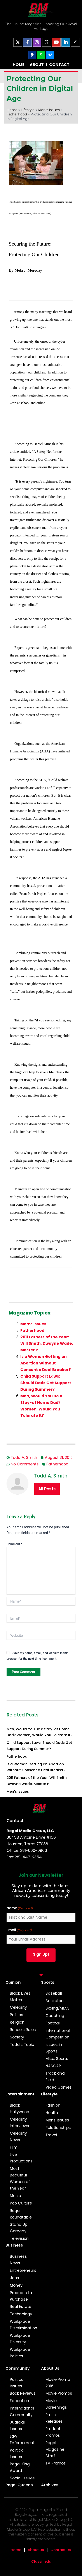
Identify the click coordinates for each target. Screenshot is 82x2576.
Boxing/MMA (57, 2008)
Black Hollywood (19, 2108)
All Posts (47, 1489)
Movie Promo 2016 (57, 2383)
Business (14, 2245)
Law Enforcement (22, 2439)
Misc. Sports (56, 2058)
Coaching (54, 2015)
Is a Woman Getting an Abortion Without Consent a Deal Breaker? (45, 1363)
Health (51, 2112)
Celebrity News (18, 2137)
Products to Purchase (21, 2296)
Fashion (52, 2105)
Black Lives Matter (20, 1997)
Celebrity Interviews (19, 2122)
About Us (50, 2368)
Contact (15, 1820)
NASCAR (53, 2066)
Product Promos (52, 2432)
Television (19, 2238)
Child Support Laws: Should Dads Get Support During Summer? (45, 1383)
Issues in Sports (53, 2048)
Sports (47, 1982)
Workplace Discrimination (23, 2325)
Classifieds (41, 2561)
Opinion (13, 1982)
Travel (51, 2135)
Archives (49, 2485)
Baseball (53, 1993)
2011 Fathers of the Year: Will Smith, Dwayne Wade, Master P (46, 1343)
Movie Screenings (56, 2404)
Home (12, 110)
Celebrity (18, 2007)
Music (15, 2195)
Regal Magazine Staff (54, 2449)
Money (16, 2285)
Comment (14, 1544)
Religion (17, 2022)
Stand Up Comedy (18, 2228)
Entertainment (20, 2094)
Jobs (14, 2278)
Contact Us (61, 2549)
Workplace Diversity (20, 2339)
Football (53, 2023)
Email (19, 1930)
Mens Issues (57, 2120)
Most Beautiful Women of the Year (20, 2178)
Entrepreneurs (23, 2270)
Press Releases (54, 2418)
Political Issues (17, 2383)
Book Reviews (22, 2393)
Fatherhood (17, 114)
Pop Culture (21, 2203)
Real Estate (20, 2306)
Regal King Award (20, 2467)
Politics (16, 2014)
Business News (18, 2260)
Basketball (55, 2000)
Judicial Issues (17, 2425)
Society (17, 2037)
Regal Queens (19, 2485)
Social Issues (22, 2478)
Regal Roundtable (21, 2214)
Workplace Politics (20, 2353)
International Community (22, 2411)
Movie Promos (58, 2393)
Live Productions (21, 2158)
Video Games (58, 2087)
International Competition (57, 2034)
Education (19, 2400)
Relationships (58, 2127)
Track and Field (55, 2076)
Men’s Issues (49, 110)
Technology (21, 2314)
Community (17, 2368)
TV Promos (55, 2463)
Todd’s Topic (22, 2044)
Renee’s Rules (23, 2029)
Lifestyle (28, 110)
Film (13, 2147)
